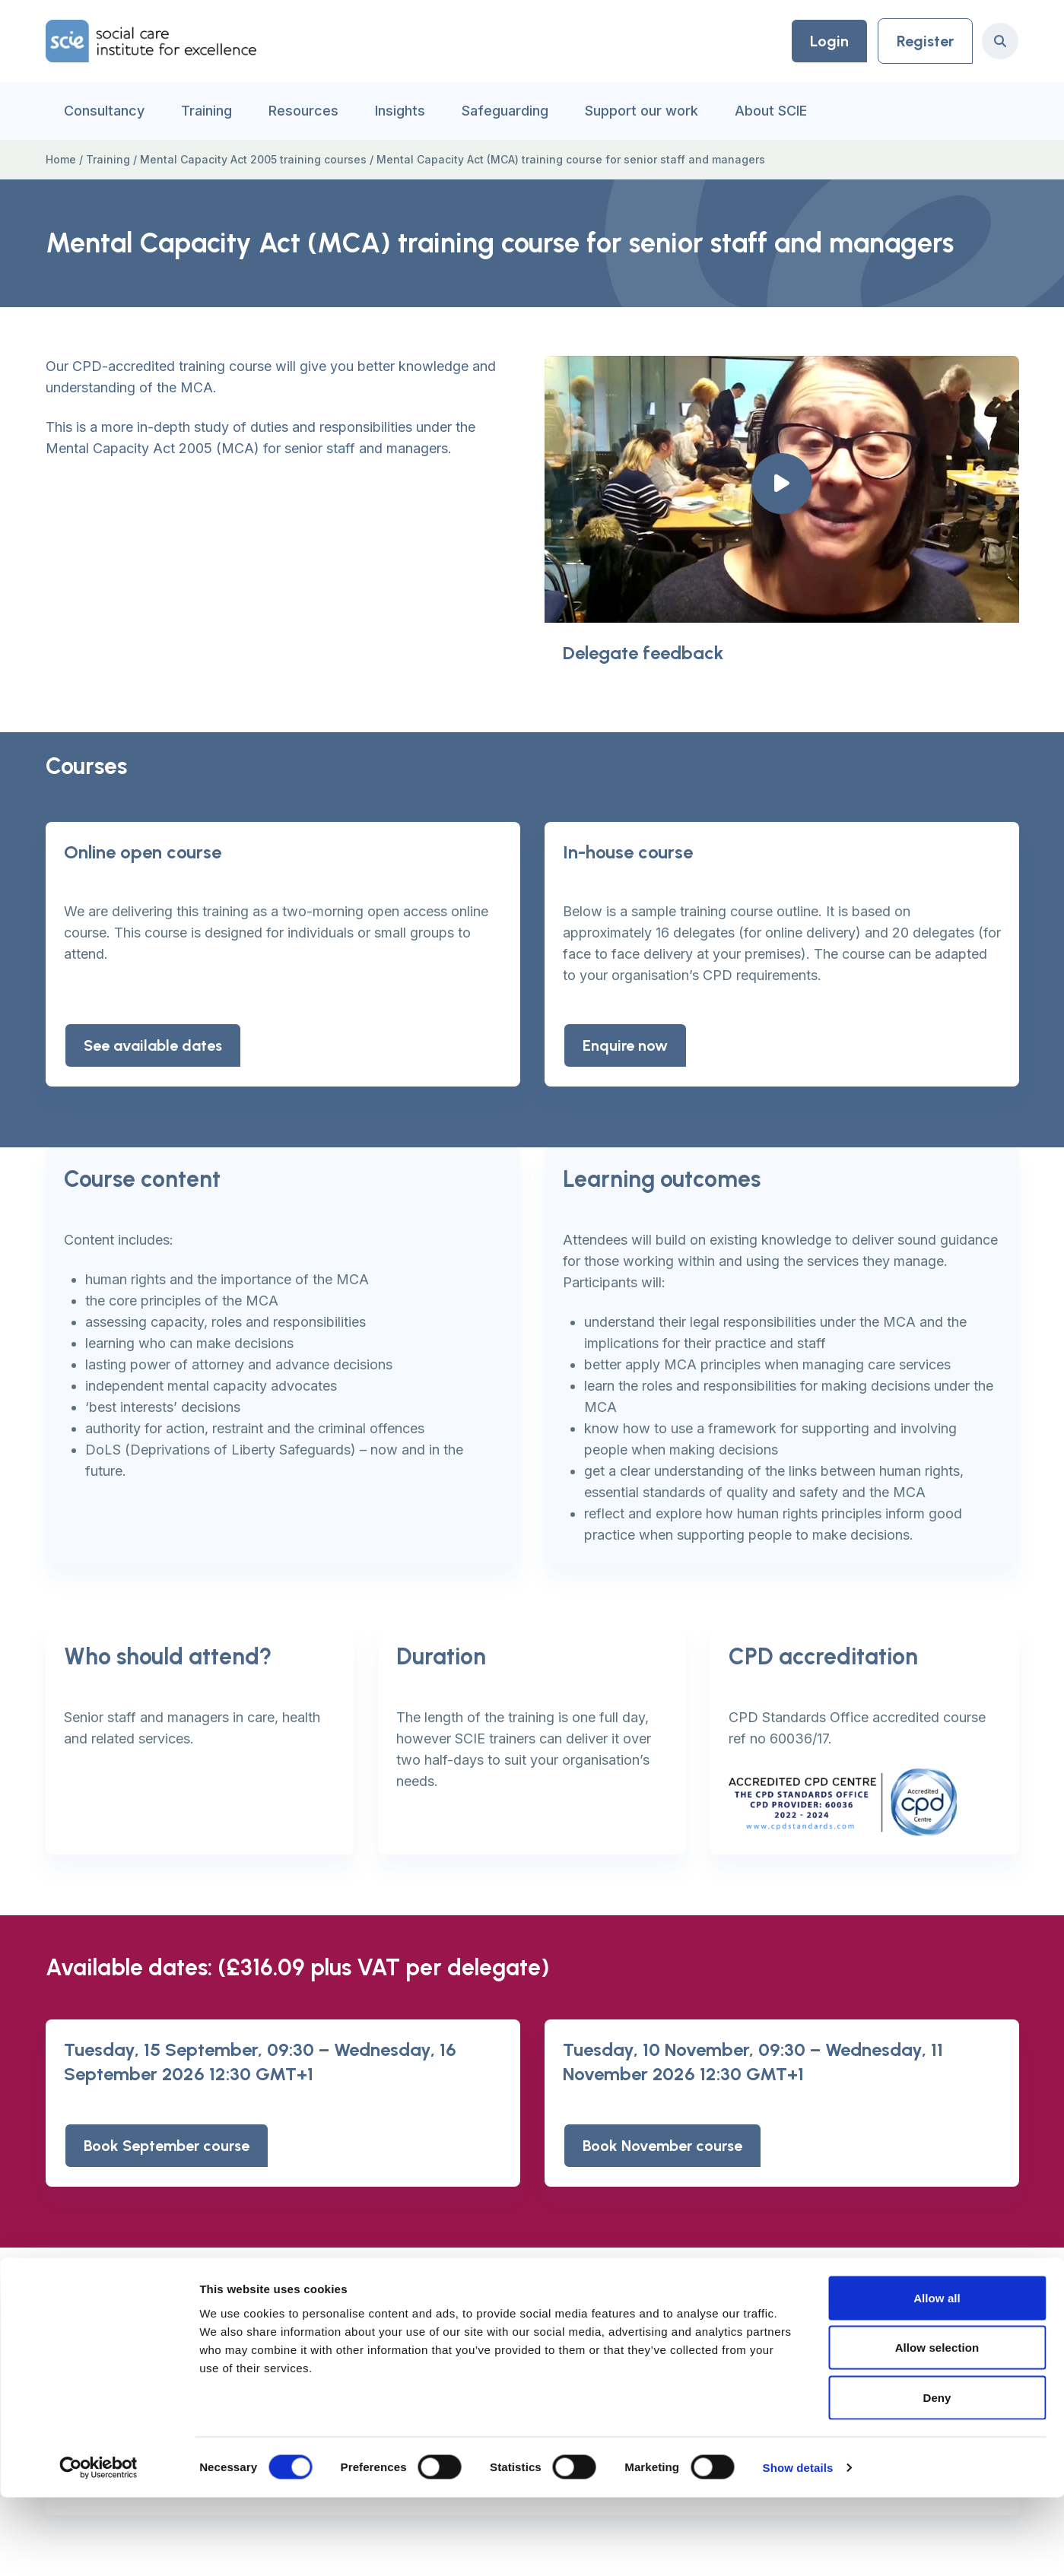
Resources (303, 111)
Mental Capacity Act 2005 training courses (253, 159)
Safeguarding (505, 111)
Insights (400, 111)
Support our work (641, 111)
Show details (798, 2546)
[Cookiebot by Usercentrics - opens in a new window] (98, 2546)
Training (206, 111)
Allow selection (937, 2426)
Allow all (937, 2376)
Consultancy (104, 111)
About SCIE (771, 111)
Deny (937, 2476)
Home (61, 159)
